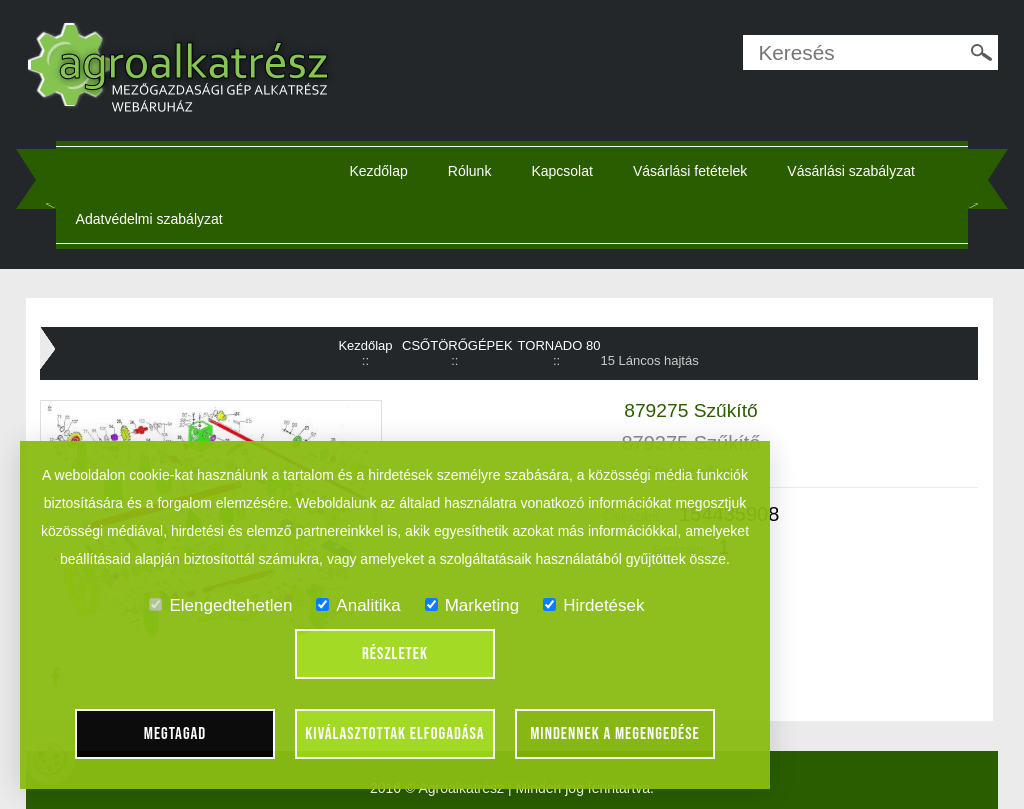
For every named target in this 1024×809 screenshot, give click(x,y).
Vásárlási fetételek (690, 171)
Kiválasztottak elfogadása (394, 734)
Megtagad (175, 734)
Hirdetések (593, 605)
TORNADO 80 (559, 345)
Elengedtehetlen (220, 605)
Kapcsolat (561, 171)
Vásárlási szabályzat (851, 171)
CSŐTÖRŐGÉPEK (457, 345)
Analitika (358, 605)
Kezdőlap (378, 171)
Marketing (472, 605)
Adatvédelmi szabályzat (149, 219)
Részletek (395, 654)
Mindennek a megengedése (615, 734)
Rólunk (470, 171)
